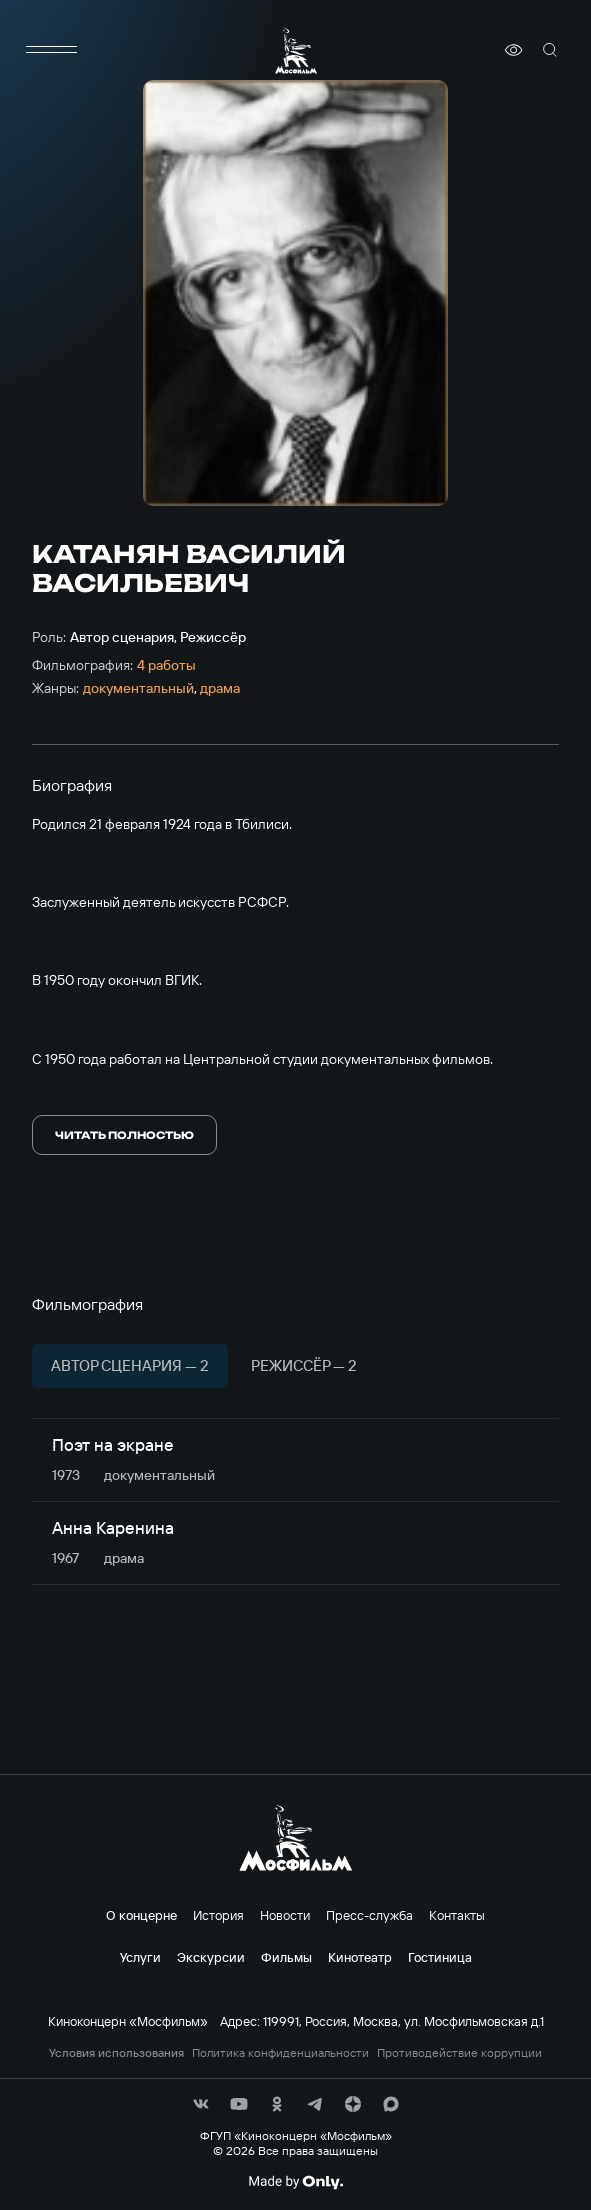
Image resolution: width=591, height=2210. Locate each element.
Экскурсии (211, 1957)
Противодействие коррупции (459, 2053)
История (218, 1915)
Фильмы (286, 1957)
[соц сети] (201, 2104)
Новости (285, 1915)
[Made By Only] (295, 2182)
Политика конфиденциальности (280, 2053)
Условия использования (116, 2053)
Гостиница (440, 1957)
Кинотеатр (360, 1957)
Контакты (457, 1915)
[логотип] (296, 50)
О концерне (141, 1915)
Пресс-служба (369, 1915)
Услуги (140, 1957)
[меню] (52, 50)
